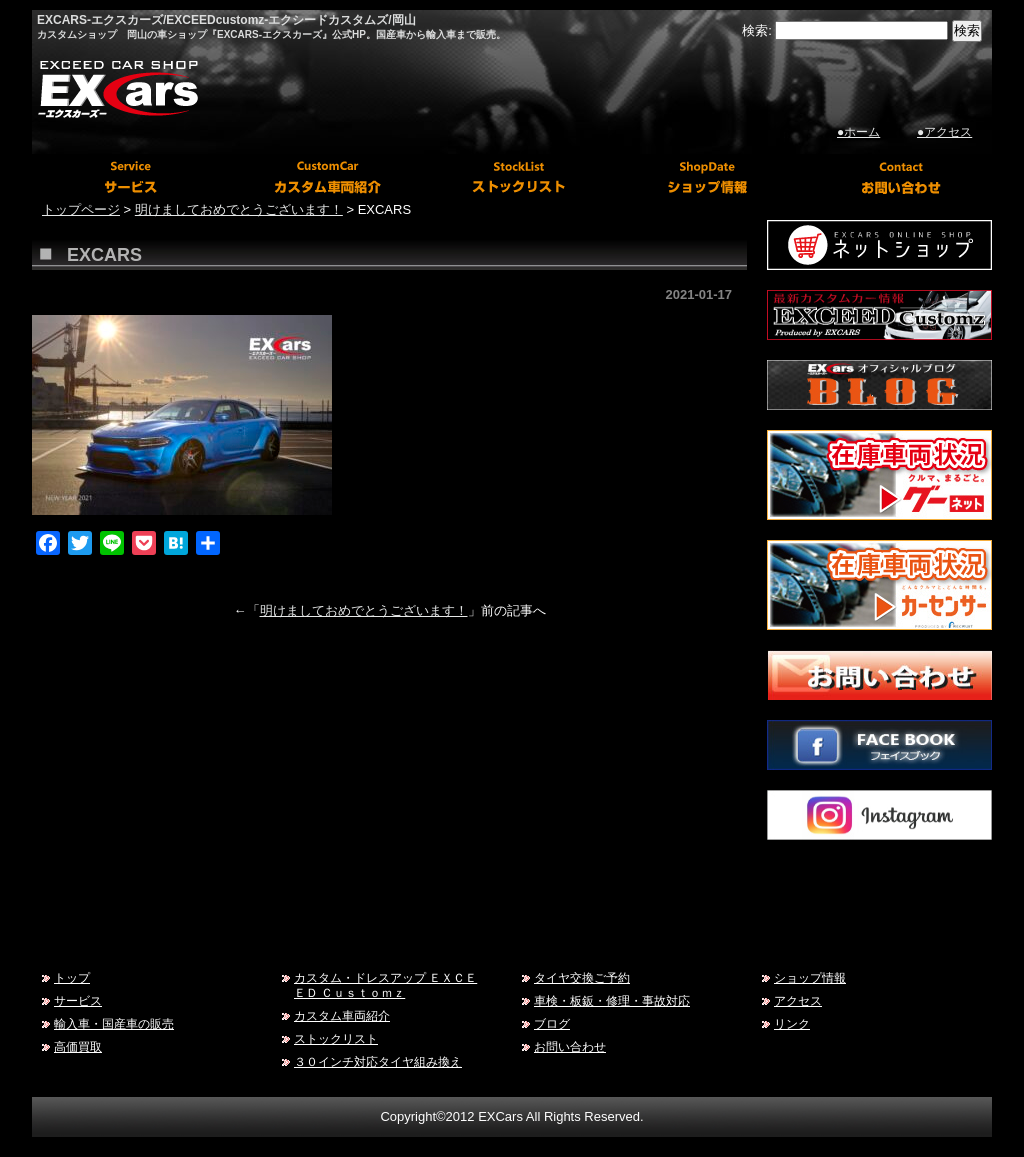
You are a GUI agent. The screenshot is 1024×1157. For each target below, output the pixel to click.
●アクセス (944, 132)
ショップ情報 (810, 977)
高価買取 (78, 1046)
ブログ (552, 1023)
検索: (757, 30)
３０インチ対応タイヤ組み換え (378, 1061)
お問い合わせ (570, 1046)
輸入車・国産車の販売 (114, 1023)
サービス (78, 1000)
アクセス (798, 1000)
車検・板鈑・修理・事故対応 (612, 1000)
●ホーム (858, 132)
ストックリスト (336, 1038)
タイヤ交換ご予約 (582, 977)
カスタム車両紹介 (342, 1015)
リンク (792, 1023)
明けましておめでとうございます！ (364, 610)
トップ (72, 977)
